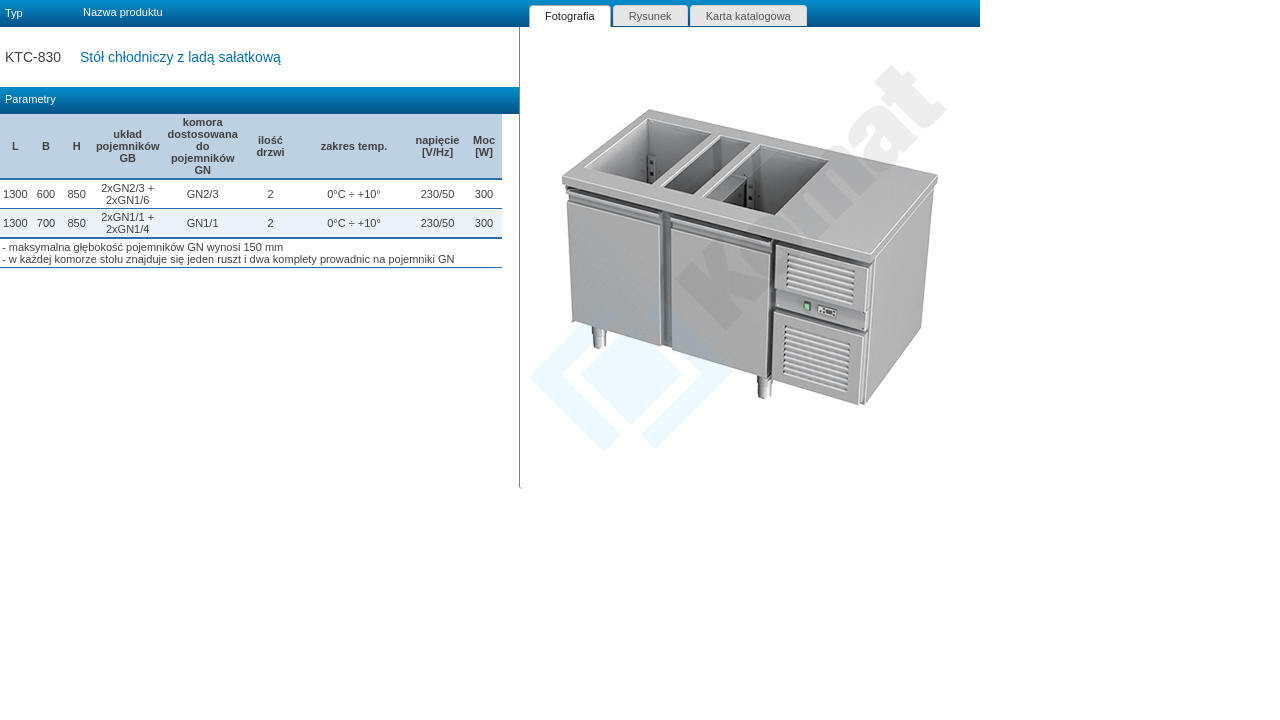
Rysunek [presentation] (650, 16)
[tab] (570, 16)
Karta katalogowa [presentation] (748, 16)
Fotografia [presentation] (570, 16)
